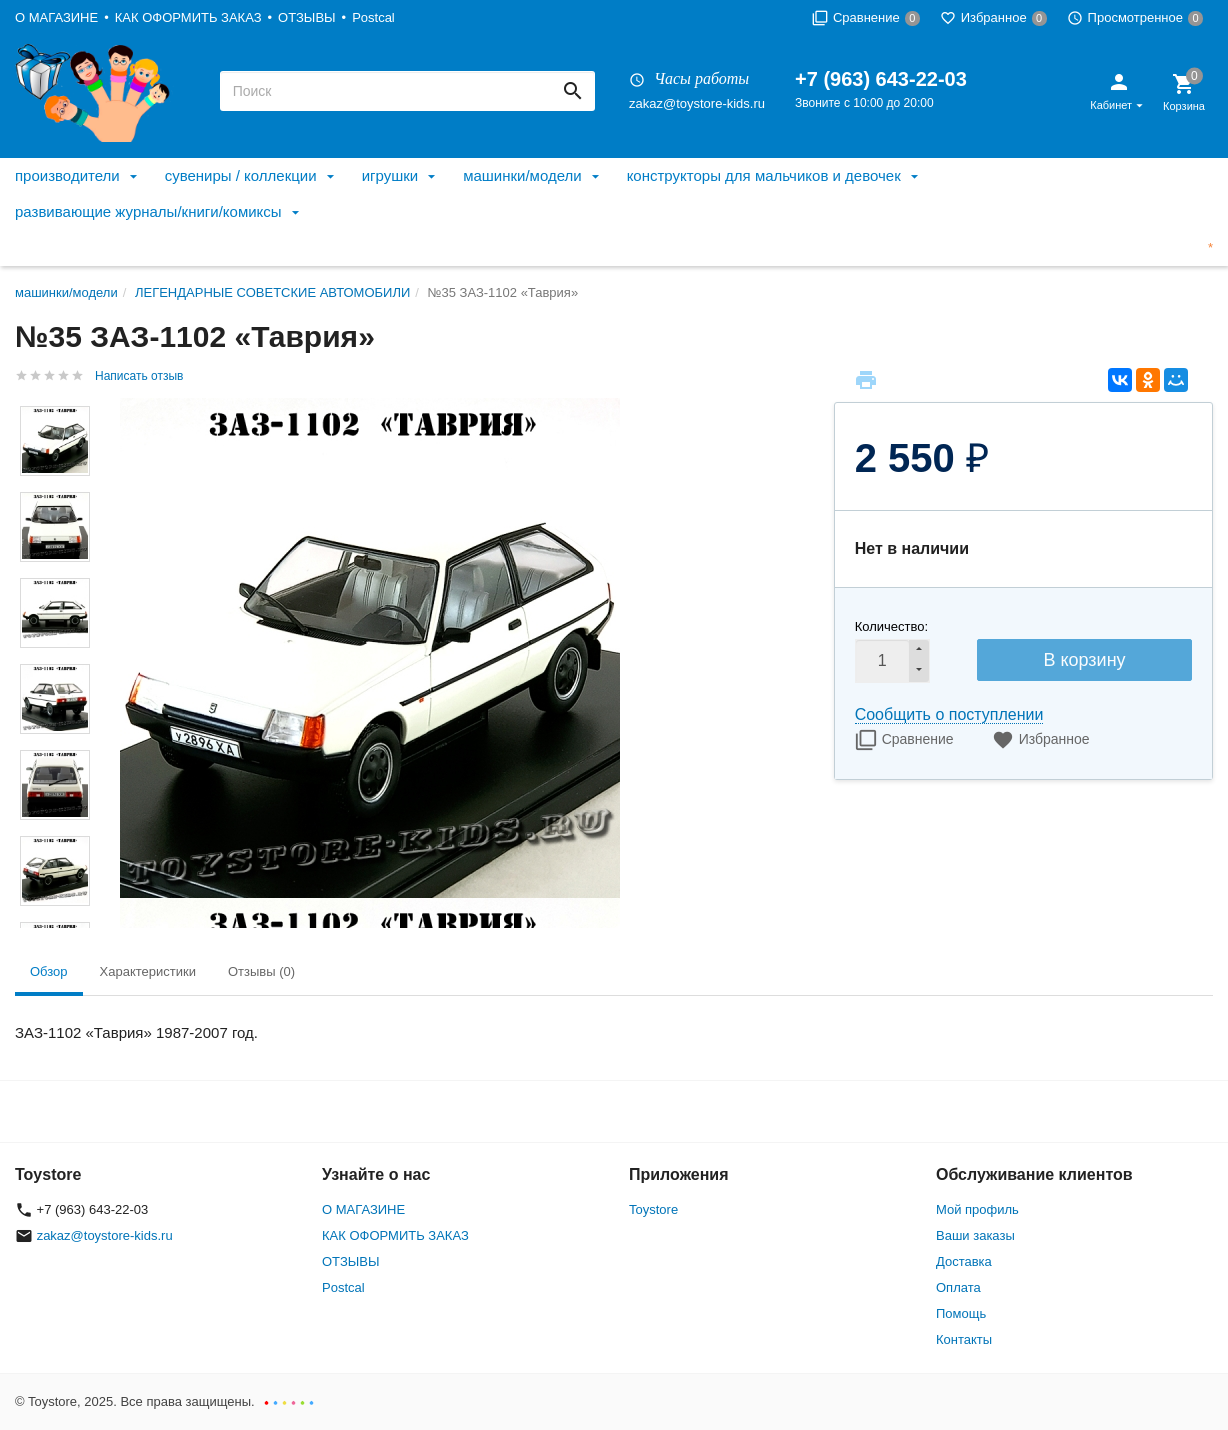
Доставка (964, 1261)
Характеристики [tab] (148, 971)
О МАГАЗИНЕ (56, 17)
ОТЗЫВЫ (306, 17)
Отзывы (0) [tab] (261, 971)
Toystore (653, 1209)
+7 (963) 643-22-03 (881, 79)
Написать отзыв (139, 376)
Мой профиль (977, 1209)
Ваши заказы (975, 1235)
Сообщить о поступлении (949, 714)
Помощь (961, 1313)
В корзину (1084, 660)
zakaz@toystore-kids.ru (697, 103)
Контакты (964, 1339)
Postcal (373, 17)
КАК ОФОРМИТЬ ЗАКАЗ (188, 17)
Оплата (958, 1287)
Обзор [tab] (49, 971)
